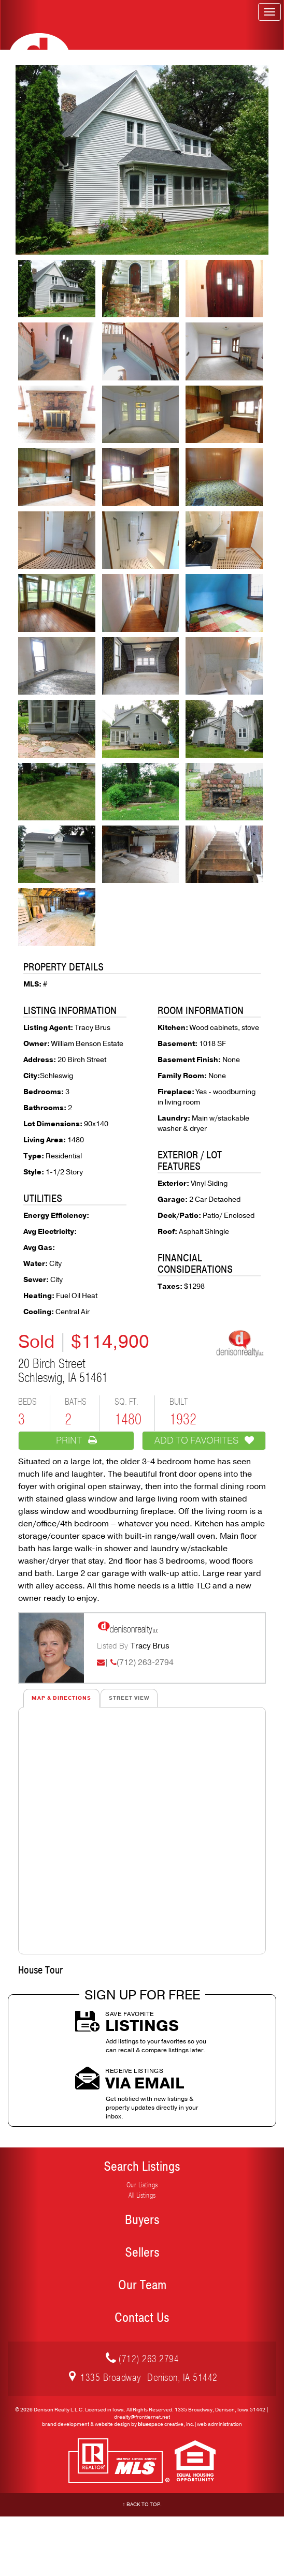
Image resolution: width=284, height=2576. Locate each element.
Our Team (142, 2285)
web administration (219, 2424)
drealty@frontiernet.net (142, 2417)
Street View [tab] (129, 1698)
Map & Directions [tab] (61, 1698)
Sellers (142, 2252)
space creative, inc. (166, 2424)
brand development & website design (86, 2424)
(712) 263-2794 (145, 1662)
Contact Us (142, 2318)
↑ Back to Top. (142, 2504)
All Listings (142, 2195)
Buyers (142, 2220)
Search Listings (142, 2166)
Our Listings (142, 2185)
